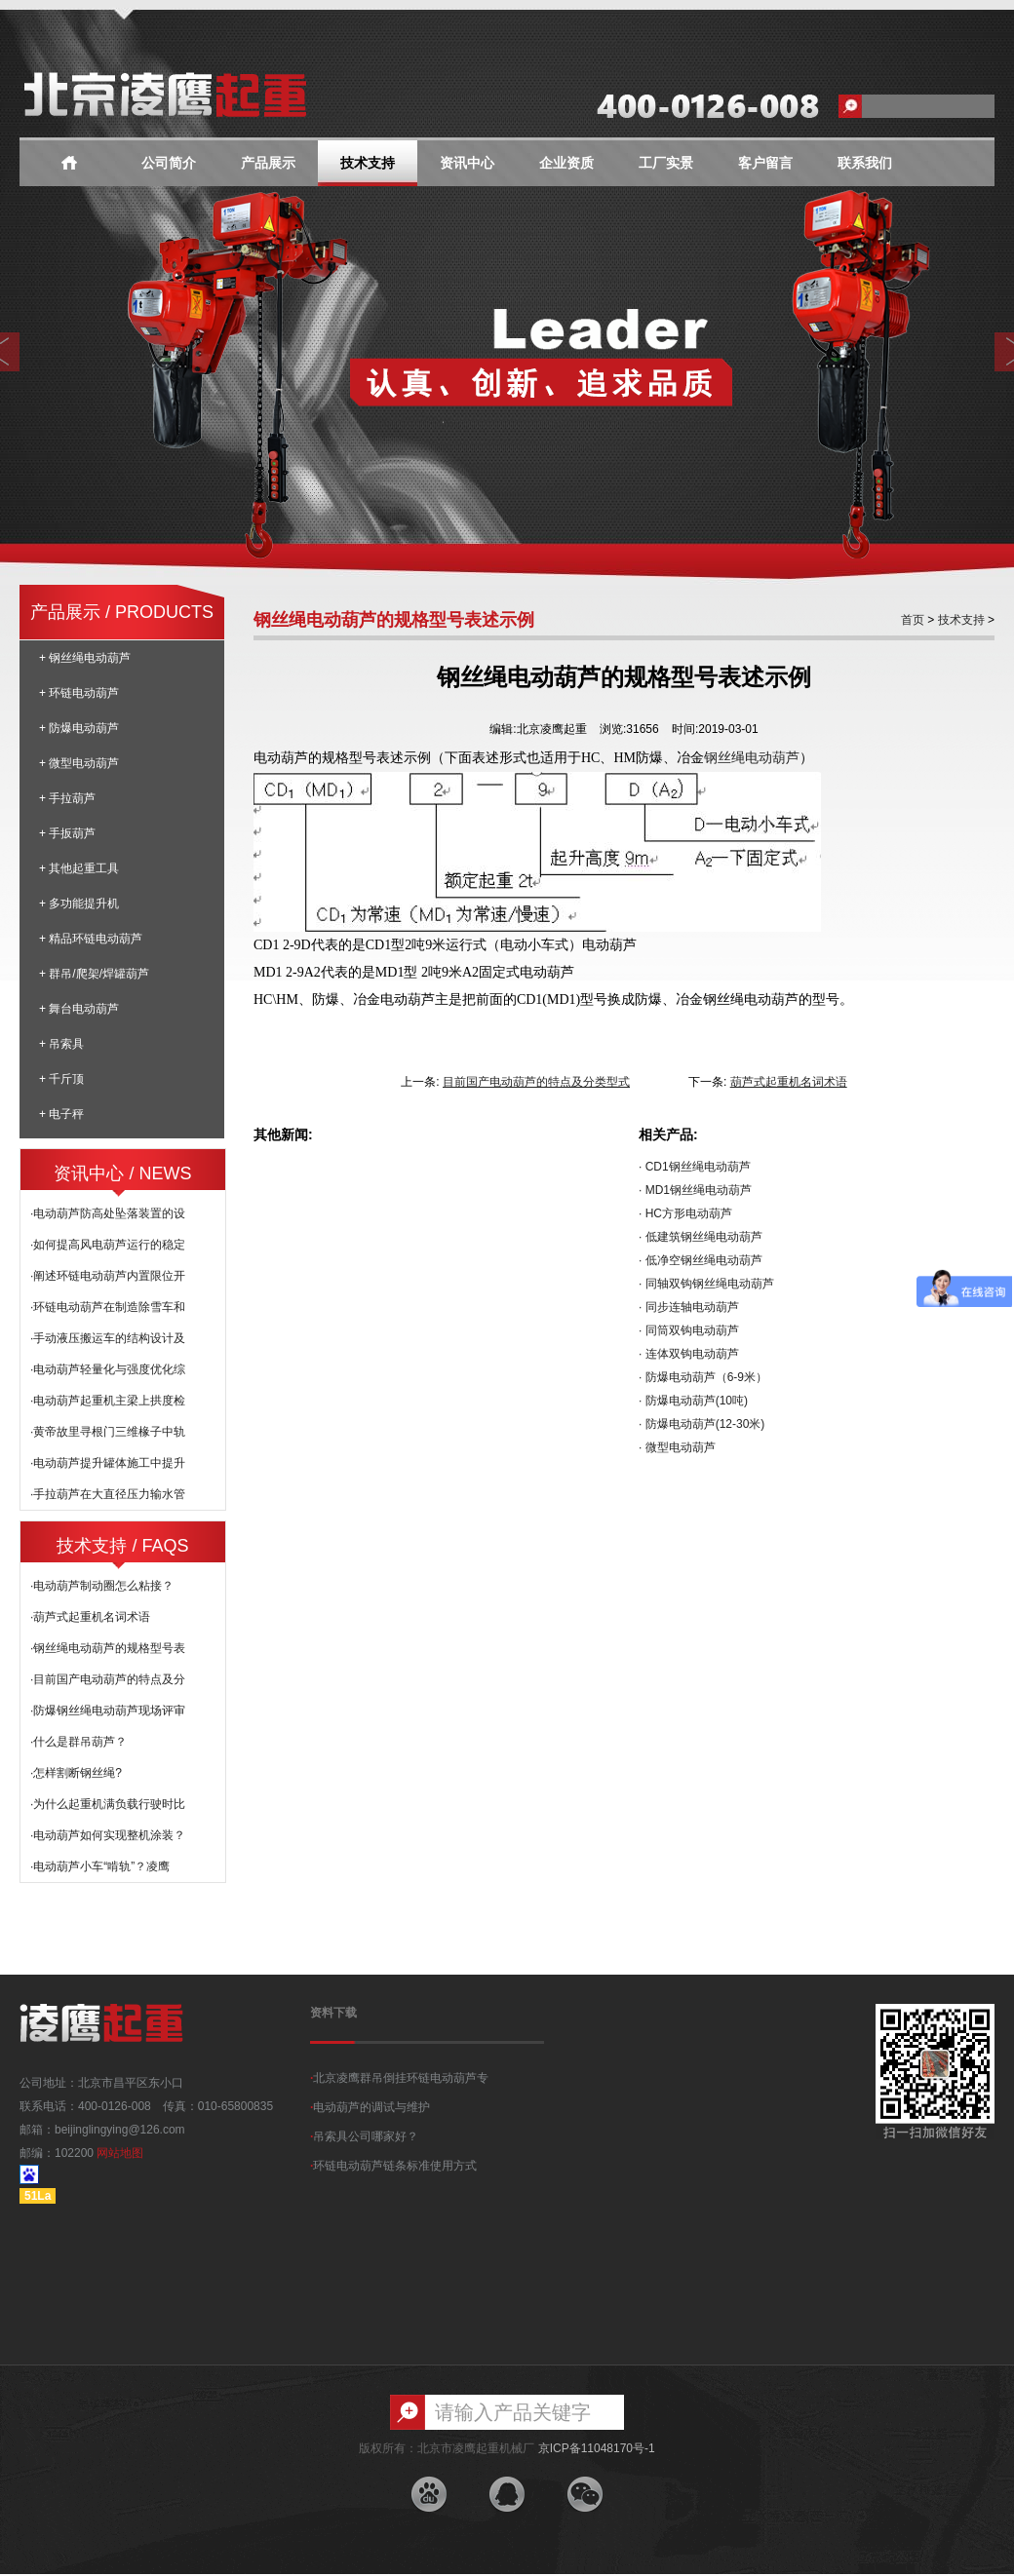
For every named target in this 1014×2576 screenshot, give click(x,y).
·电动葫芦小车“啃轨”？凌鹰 (100, 1866)
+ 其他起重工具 (79, 868)
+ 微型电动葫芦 (79, 763)
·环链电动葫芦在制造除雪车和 (107, 1307)
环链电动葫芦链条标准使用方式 (393, 2165)
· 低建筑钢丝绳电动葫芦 (700, 1237)
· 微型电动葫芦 (677, 1447)
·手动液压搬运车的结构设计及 (107, 1338)
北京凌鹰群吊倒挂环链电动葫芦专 (399, 2078)
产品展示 (268, 163)
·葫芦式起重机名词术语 (90, 1617)
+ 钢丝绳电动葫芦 (85, 658)
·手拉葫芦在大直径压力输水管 (107, 1494)
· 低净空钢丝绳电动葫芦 (700, 1260)
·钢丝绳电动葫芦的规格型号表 (107, 1648)
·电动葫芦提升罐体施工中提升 (107, 1463)
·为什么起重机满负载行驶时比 (107, 1804)
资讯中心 (467, 163)
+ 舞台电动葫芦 (79, 1009)
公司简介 (168, 163)
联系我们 (865, 163)
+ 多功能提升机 (79, 903)
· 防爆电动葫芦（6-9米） (703, 1377)
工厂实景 (666, 163)
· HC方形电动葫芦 (685, 1213)
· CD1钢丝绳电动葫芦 (695, 1166)
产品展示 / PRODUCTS (122, 612)
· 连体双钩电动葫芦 (689, 1354)
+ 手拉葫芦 (67, 798)
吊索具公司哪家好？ (364, 2136)
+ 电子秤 (61, 1114)
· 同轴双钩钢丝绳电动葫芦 (706, 1283)
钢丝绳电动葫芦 (752, 757)
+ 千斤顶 (61, 1079)
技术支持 (367, 163)
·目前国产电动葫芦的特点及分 (107, 1679)
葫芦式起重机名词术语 (788, 1082)
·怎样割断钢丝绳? (76, 1773)
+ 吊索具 (61, 1044)
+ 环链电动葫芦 (79, 693)
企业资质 (566, 163)
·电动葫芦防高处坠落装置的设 (107, 1213)
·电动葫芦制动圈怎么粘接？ (102, 1586)
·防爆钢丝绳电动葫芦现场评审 (107, 1710)
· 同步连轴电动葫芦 (689, 1307)
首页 (912, 620)
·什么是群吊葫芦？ (78, 1742)
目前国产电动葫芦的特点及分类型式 (536, 1082)
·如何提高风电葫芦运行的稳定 (107, 1244)
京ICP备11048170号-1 (596, 2448)
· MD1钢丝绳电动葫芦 (695, 1190)
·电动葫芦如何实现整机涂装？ (107, 1835)
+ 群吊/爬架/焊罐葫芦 (94, 973)
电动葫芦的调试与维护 (370, 2107)
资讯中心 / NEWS (122, 1173)
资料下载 (333, 2012)
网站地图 (120, 2153)
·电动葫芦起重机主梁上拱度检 (107, 1400)
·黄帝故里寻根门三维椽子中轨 (107, 1432)
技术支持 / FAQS (122, 1546)
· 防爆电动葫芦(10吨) (693, 1400)
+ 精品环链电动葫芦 (90, 938)
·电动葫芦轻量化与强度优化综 (107, 1369)
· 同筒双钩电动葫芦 (689, 1330)
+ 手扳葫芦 (67, 833)
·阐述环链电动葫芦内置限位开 (107, 1276)
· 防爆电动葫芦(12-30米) (701, 1424)
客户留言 (765, 163)
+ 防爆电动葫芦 (79, 728)
